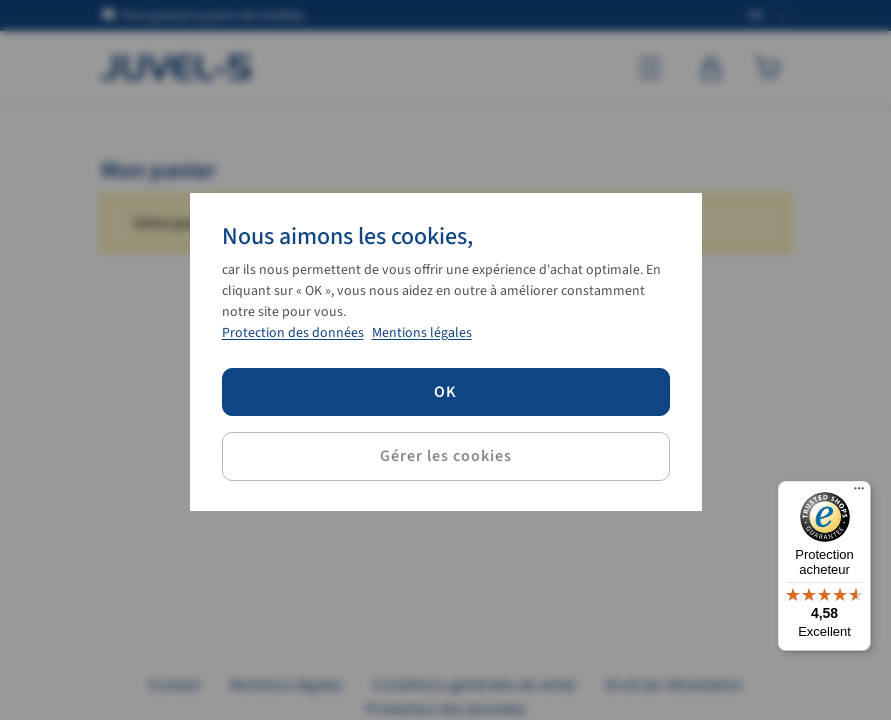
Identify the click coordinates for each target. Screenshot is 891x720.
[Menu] (859, 493)
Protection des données (293, 333)
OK (445, 392)
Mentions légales (422, 333)
